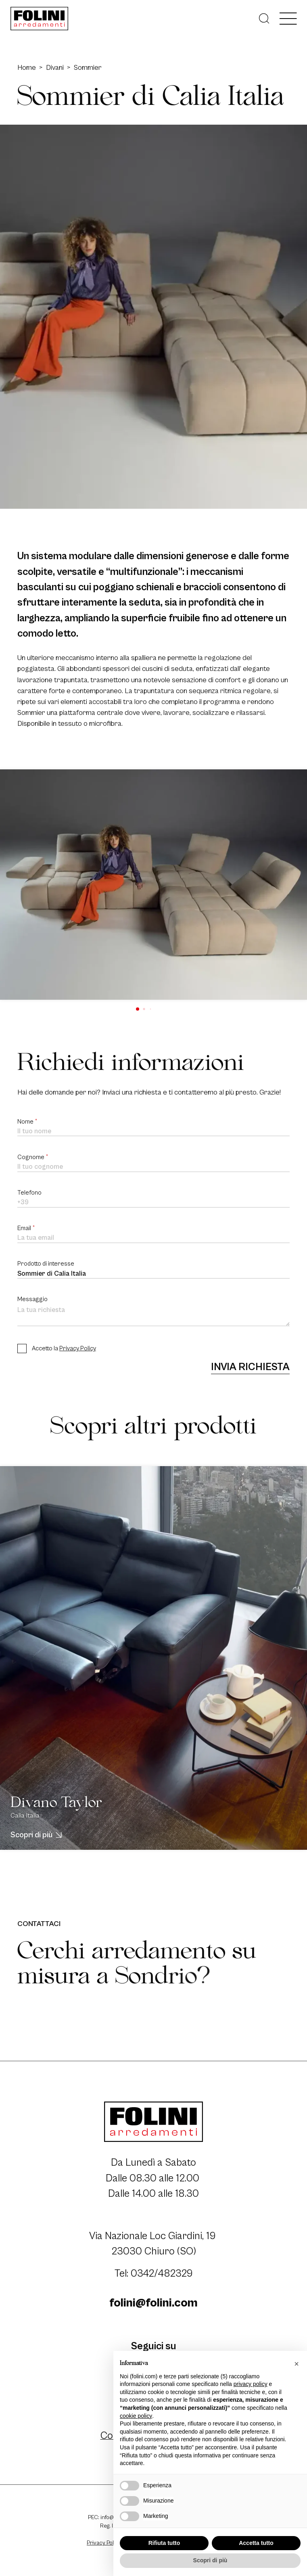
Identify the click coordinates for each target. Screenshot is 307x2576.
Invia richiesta (250, 1367)
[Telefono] (153, 1202)
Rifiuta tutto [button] (164, 2543)
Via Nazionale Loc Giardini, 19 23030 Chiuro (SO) (153, 2243)
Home (26, 67)
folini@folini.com (153, 2303)
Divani (55, 67)
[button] (137, 1009)
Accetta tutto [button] (256, 2543)
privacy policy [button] (250, 2384)
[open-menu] (288, 18)
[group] (153, 884)
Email (26, 1228)
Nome (27, 1121)
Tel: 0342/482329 (154, 2273)
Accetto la (64, 1348)
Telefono (29, 1192)
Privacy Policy (77, 1348)
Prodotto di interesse (45, 1263)
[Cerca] (264, 18)
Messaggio (32, 1299)
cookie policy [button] (136, 2416)
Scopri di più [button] (210, 2560)
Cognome (32, 1157)
